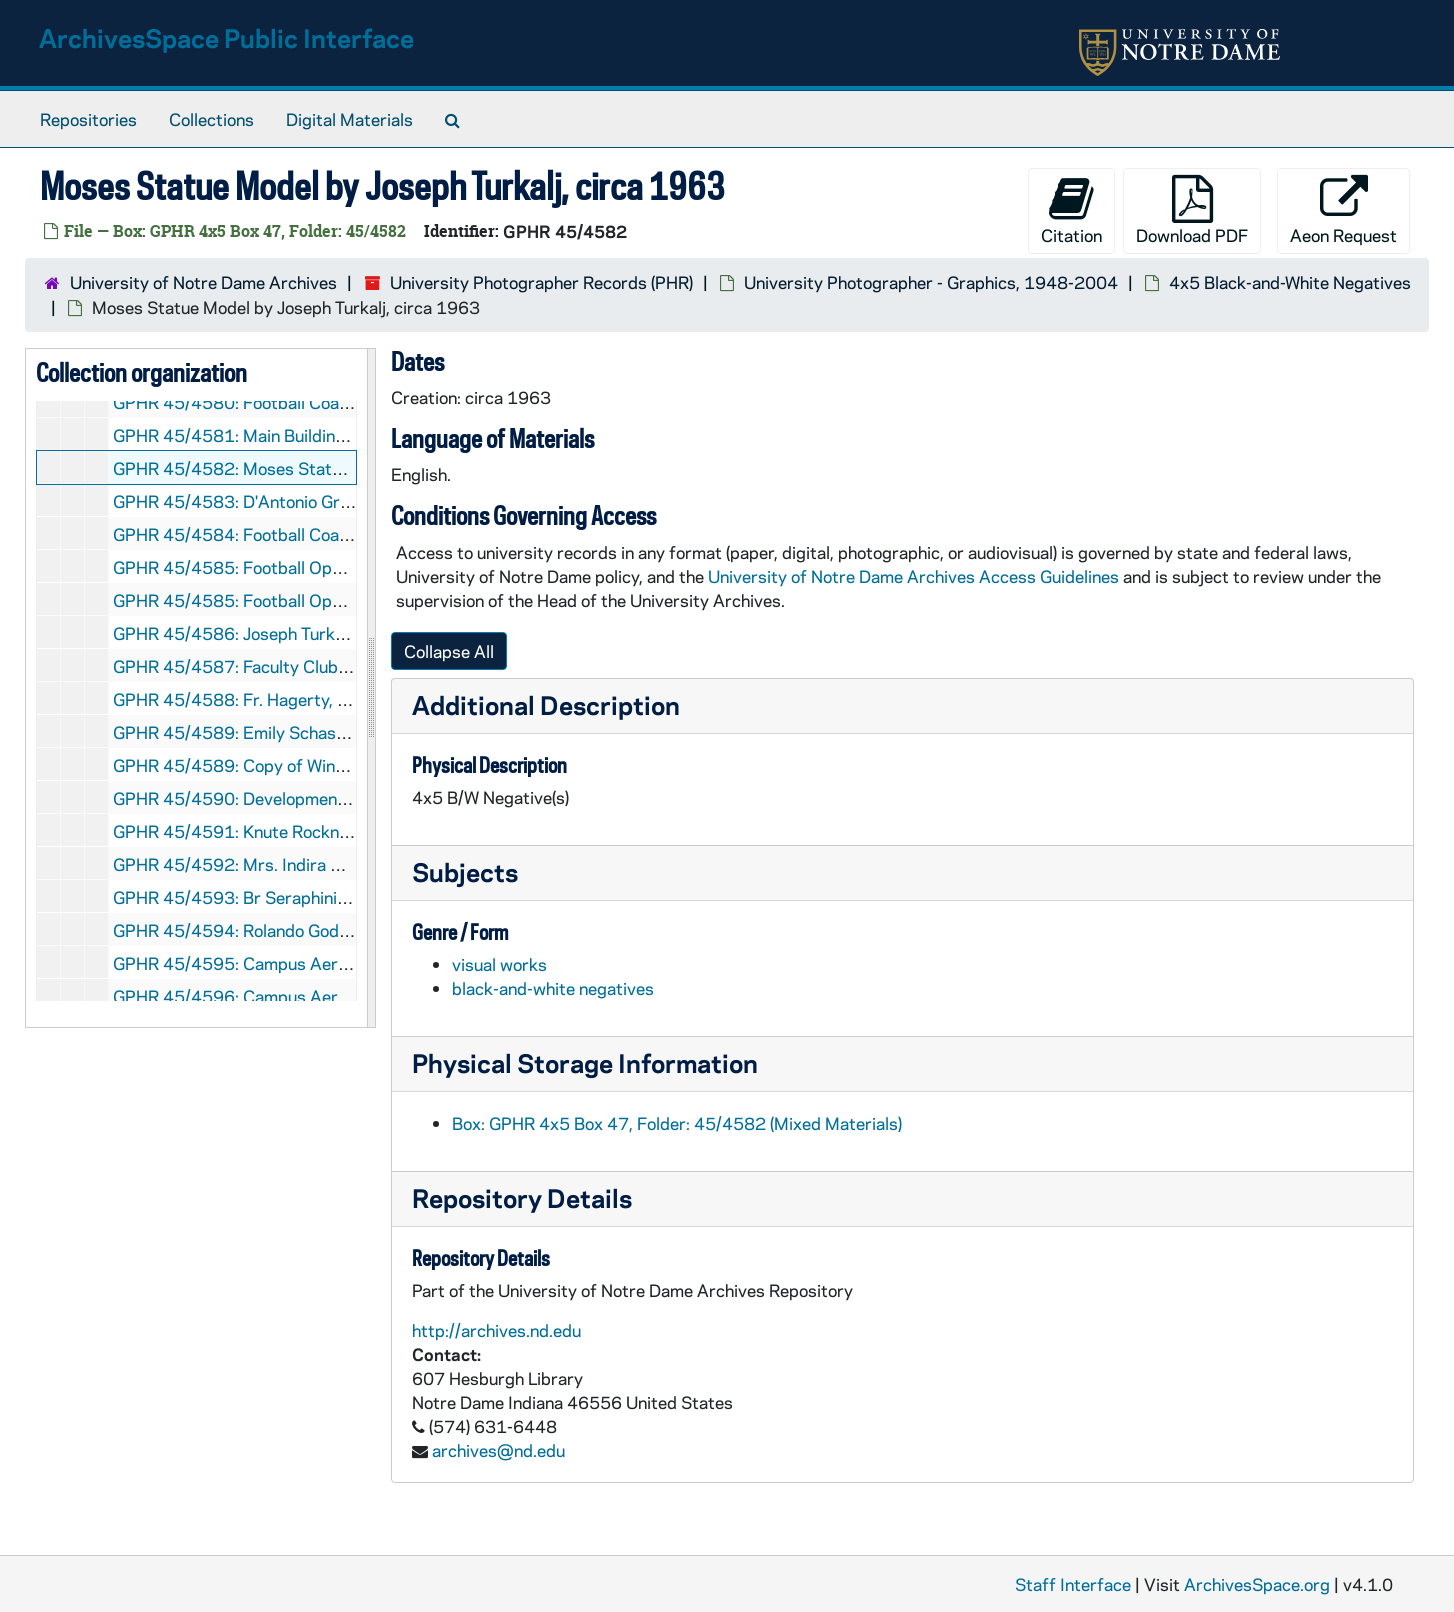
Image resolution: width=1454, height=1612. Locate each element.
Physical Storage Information (585, 1062)
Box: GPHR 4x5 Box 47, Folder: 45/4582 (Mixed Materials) (677, 1123)
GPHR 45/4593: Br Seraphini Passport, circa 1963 (309, 897)
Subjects (465, 871)
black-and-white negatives (553, 988)
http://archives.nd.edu (496, 1330)
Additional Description (546, 704)
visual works (499, 964)
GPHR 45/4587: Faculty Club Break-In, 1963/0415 (311, 666)
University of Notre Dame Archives (203, 282)
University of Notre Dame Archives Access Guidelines (915, 576)
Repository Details (522, 1197)
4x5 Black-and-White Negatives (1290, 282)
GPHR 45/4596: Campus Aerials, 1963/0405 (289, 996)
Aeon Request (1343, 210)
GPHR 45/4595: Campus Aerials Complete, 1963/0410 (328, 963)
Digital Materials (349, 119)
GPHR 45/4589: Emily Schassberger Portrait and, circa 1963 (350, 732)
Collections (211, 119)
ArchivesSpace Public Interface (226, 37)
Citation (1071, 210)
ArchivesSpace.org (1257, 1584)
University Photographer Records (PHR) (541, 282)
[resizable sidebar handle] (371, 688)
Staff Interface (1073, 1584)
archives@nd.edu (498, 1450)
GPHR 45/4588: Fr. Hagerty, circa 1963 (268, 699)
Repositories (88, 119)
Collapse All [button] (449, 651)
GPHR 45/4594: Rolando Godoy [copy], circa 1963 (306, 930)
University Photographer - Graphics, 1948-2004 (931, 282)
